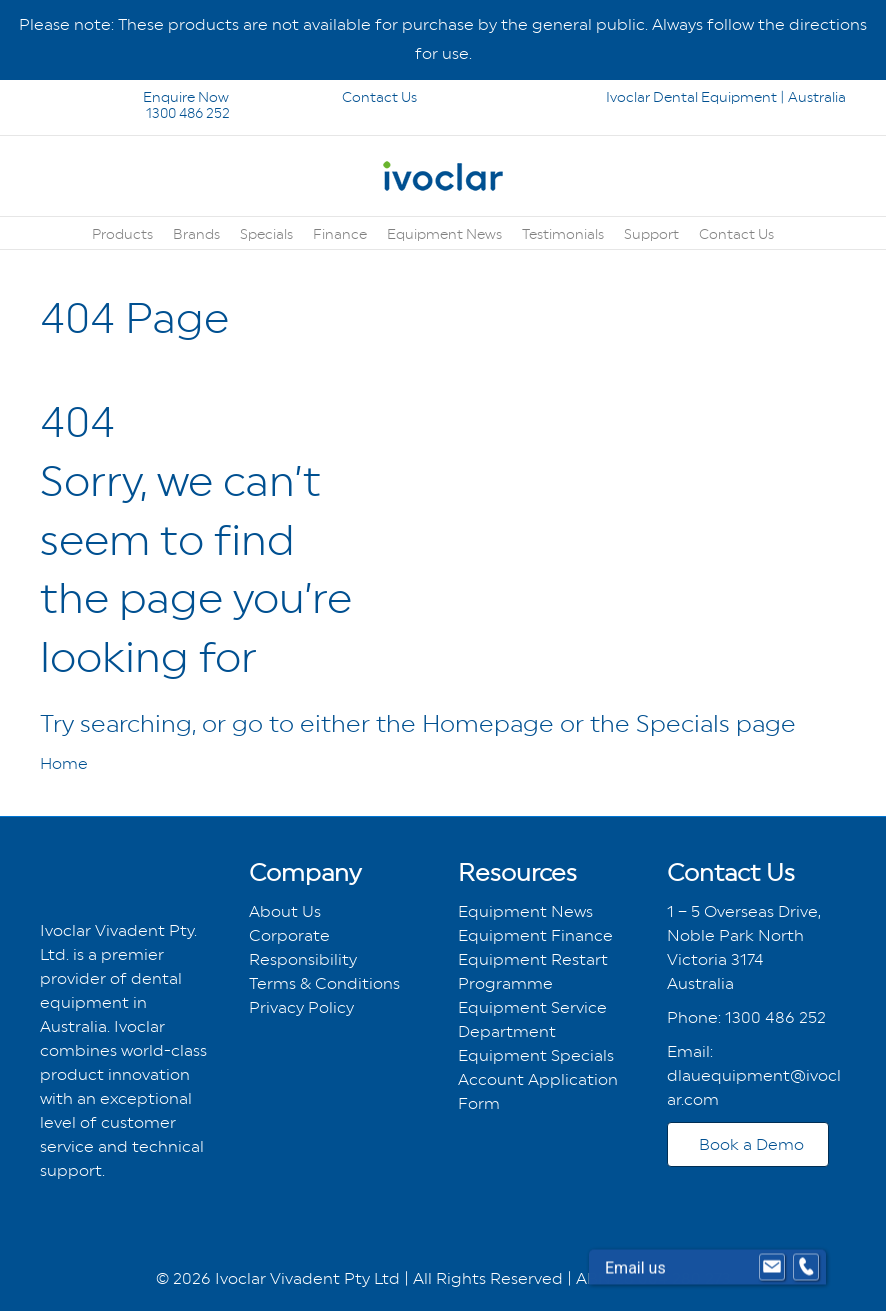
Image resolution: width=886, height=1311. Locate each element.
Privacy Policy (301, 1007)
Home (64, 763)
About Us (285, 911)
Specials (266, 234)
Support (651, 234)
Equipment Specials (536, 1055)
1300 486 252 (161, 113)
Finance (340, 234)
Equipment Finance (535, 935)
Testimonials (563, 234)
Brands (196, 234)
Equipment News (444, 234)
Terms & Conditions (324, 983)
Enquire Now (136, 97)
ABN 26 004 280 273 (653, 1278)
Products (122, 234)
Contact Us (351, 97)
